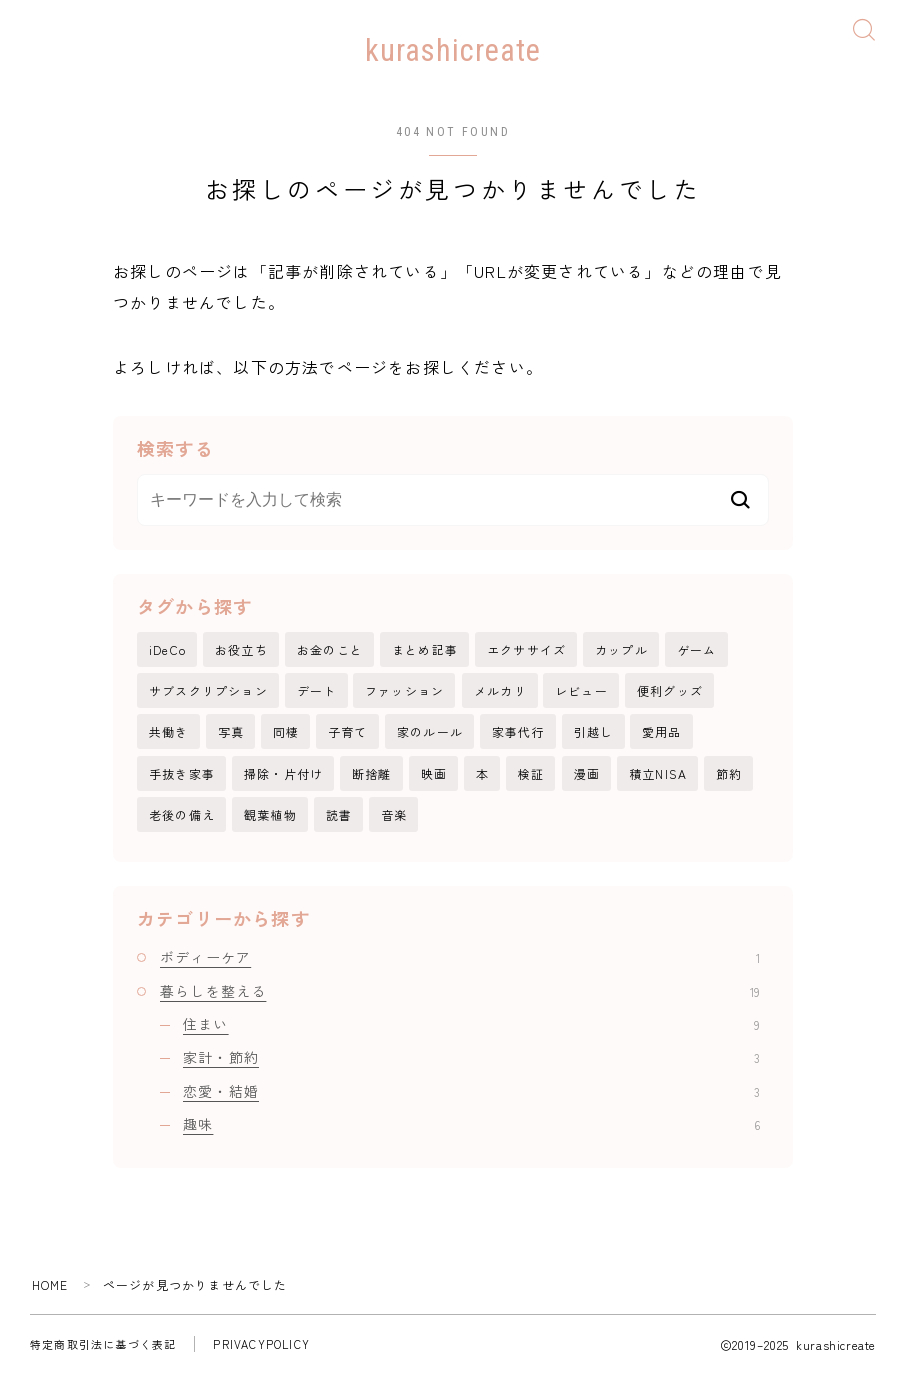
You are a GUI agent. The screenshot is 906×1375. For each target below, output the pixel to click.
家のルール (430, 732)
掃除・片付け (283, 774)
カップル (621, 650)
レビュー (581, 691)
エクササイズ (526, 650)
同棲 (286, 732)
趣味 (471, 1125)
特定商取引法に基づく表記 (103, 1345)
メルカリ (500, 691)
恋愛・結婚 (471, 1092)
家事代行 (518, 732)
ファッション (404, 691)
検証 (531, 774)
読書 (339, 815)
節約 (729, 774)
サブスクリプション (208, 691)
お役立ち (241, 650)
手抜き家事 (182, 774)
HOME (50, 1285)
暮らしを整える (460, 992)
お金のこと (330, 650)
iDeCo (167, 650)
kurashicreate (453, 51)
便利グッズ (670, 691)
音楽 (394, 815)
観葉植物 (270, 815)
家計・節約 (471, 1058)
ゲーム (697, 650)
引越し (594, 732)
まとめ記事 (425, 650)
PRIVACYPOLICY (261, 1345)
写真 (231, 732)
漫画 (587, 774)
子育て (348, 732)
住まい (471, 1025)
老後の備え (182, 815)
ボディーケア (460, 959)
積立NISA (658, 774)
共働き (169, 732)
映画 (434, 774)
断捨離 (372, 774)
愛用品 (662, 732)
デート (317, 691)
